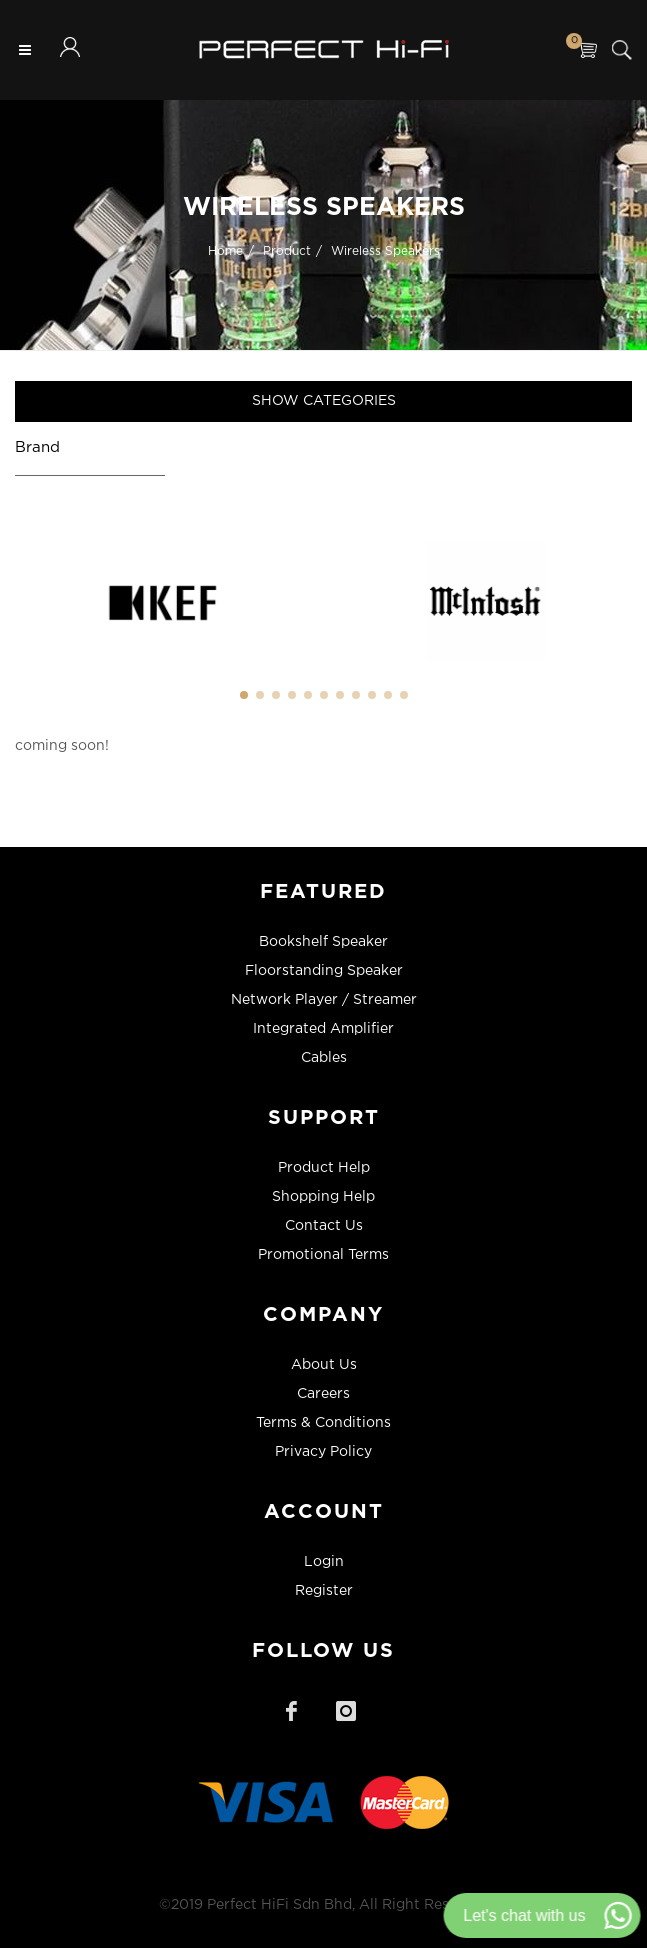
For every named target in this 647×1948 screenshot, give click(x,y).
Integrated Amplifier (323, 1029)
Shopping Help (323, 1197)
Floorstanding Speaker (324, 971)
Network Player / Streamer (324, 1000)
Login (324, 1562)
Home (225, 250)
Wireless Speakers (385, 250)
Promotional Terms (323, 1255)
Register (324, 1591)
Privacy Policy (323, 1452)
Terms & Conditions (323, 1423)
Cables (324, 1058)
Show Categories (324, 401)
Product (287, 250)
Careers (323, 1394)
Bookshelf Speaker (323, 942)
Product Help (324, 1168)
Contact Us (324, 1226)
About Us (324, 1365)
